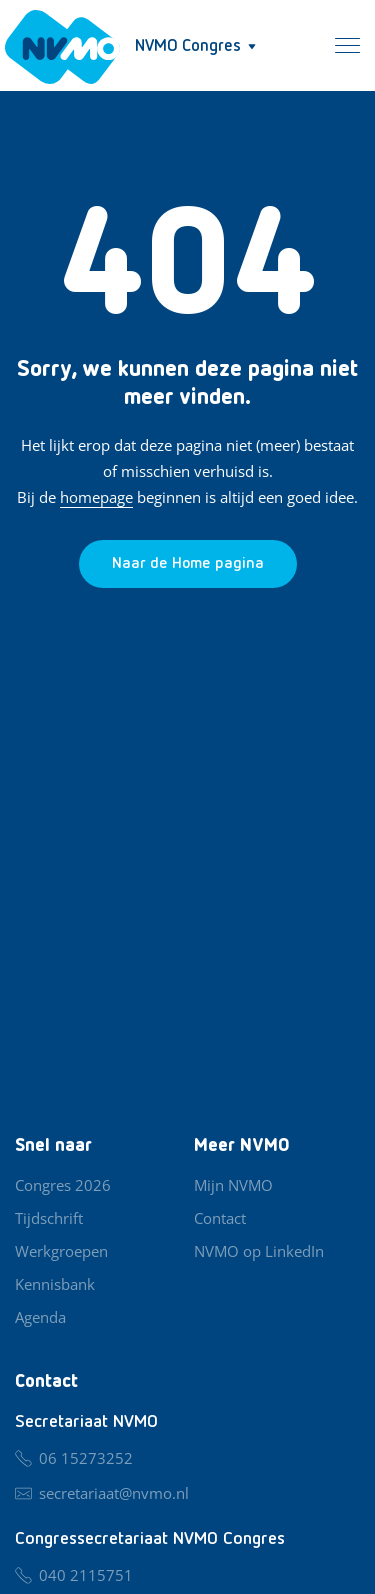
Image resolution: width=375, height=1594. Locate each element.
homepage (96, 497)
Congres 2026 (63, 1185)
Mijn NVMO (233, 1185)
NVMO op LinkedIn (259, 1251)
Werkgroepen (61, 1251)
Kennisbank (55, 1284)
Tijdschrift (49, 1218)
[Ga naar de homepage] (188, 564)
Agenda (40, 1317)
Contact (220, 1218)
